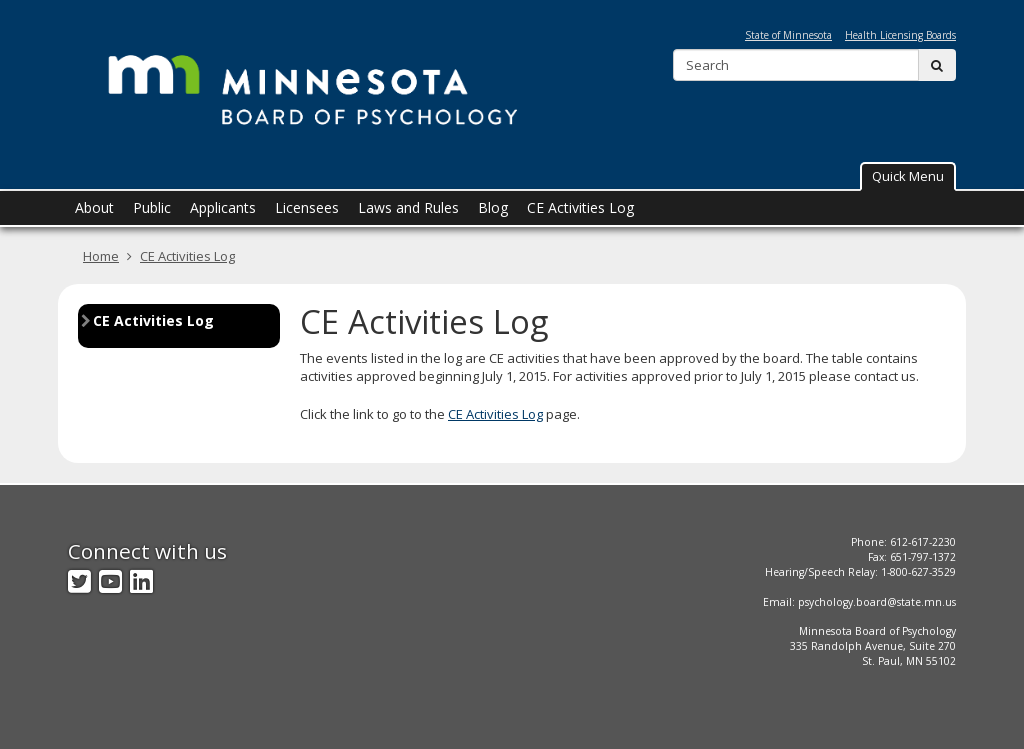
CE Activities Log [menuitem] (580, 207)
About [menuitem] (94, 207)
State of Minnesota (788, 35)
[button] (908, 176)
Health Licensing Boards (900, 35)
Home (101, 256)
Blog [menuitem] (493, 207)
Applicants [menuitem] (223, 207)
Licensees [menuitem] (307, 207)
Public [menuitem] (152, 207)
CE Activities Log (187, 256)
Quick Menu (908, 176)
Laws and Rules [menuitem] (408, 207)
